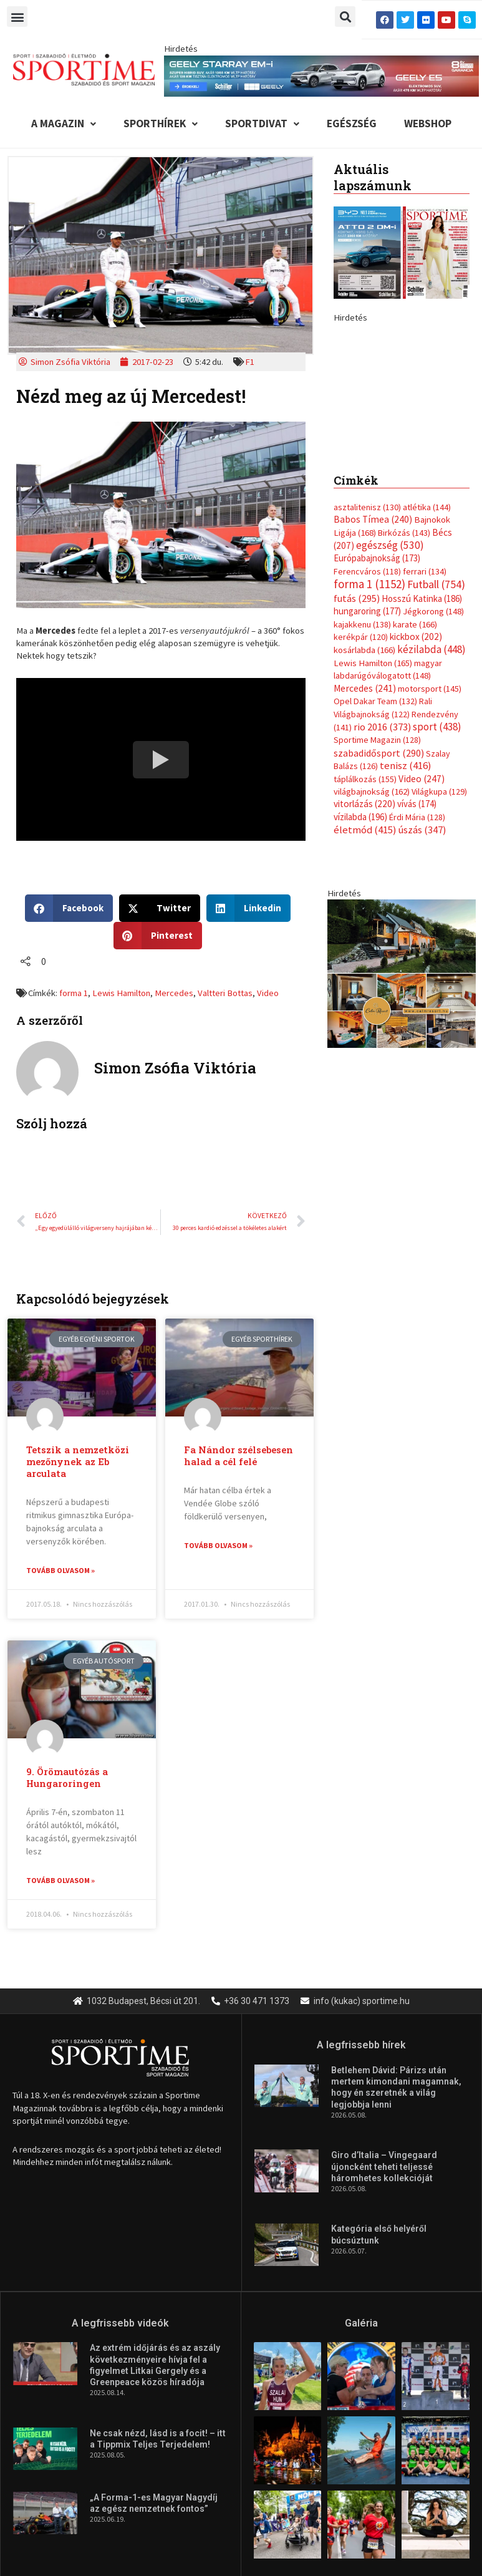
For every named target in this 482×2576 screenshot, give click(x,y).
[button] (17, 16)
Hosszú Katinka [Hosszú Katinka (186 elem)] (422, 743)
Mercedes (174, 993)
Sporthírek (160, 123)
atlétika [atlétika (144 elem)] (427, 651)
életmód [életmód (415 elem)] (365, 974)
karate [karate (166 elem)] (415, 768)
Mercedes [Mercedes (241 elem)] (365, 832)
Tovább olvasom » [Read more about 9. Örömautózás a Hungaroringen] (60, 1880)
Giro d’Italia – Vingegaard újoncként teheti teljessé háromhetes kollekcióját (384, 2166)
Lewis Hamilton (121, 993)
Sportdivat (262, 123)
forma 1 (73, 993)
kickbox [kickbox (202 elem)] (416, 781)
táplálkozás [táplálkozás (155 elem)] (365, 923)
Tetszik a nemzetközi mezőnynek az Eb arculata (77, 1461)
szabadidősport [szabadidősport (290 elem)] (379, 897)
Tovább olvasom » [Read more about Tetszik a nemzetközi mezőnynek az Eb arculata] (60, 1570)
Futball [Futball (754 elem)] (436, 729)
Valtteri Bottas (225, 993)
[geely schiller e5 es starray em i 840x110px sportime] (321, 74)
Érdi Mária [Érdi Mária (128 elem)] (417, 961)
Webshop (427, 123)
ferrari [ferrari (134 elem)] (424, 716)
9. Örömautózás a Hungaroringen (67, 1777)
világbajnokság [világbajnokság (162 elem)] (372, 936)
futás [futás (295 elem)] (357, 743)
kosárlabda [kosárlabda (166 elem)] (364, 794)
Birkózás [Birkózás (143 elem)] (404, 676)
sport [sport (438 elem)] (437, 871)
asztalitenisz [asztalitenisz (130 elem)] (367, 651)
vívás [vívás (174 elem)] (416, 948)
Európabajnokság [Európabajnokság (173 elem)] (377, 703)
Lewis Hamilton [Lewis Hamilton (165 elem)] (373, 807)
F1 (249, 361)
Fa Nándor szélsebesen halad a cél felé (238, 1456)
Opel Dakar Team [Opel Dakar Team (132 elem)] (375, 845)
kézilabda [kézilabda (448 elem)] (431, 794)
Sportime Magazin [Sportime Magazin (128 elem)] (377, 884)
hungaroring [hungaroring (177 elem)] (367, 756)
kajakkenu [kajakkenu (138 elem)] (362, 768)
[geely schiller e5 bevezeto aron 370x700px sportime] (402, 451)
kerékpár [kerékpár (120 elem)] (361, 781)
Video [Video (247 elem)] (421, 923)
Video (268, 993)
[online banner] (401, 1117)
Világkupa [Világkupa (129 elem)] (439, 936)
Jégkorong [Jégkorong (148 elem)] (433, 756)
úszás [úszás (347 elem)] (422, 974)
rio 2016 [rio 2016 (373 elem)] (382, 871)
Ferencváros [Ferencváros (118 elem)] (367, 716)
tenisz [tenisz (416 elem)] (405, 910)
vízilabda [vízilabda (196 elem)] (360, 961)
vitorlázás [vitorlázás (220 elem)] (364, 948)
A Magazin (63, 123)
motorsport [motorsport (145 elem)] (429, 832)
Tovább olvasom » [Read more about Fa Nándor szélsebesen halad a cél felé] (218, 1545)
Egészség (352, 123)
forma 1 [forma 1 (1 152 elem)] (369, 728)
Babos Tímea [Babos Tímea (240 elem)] (373, 664)
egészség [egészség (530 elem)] (390, 690)
